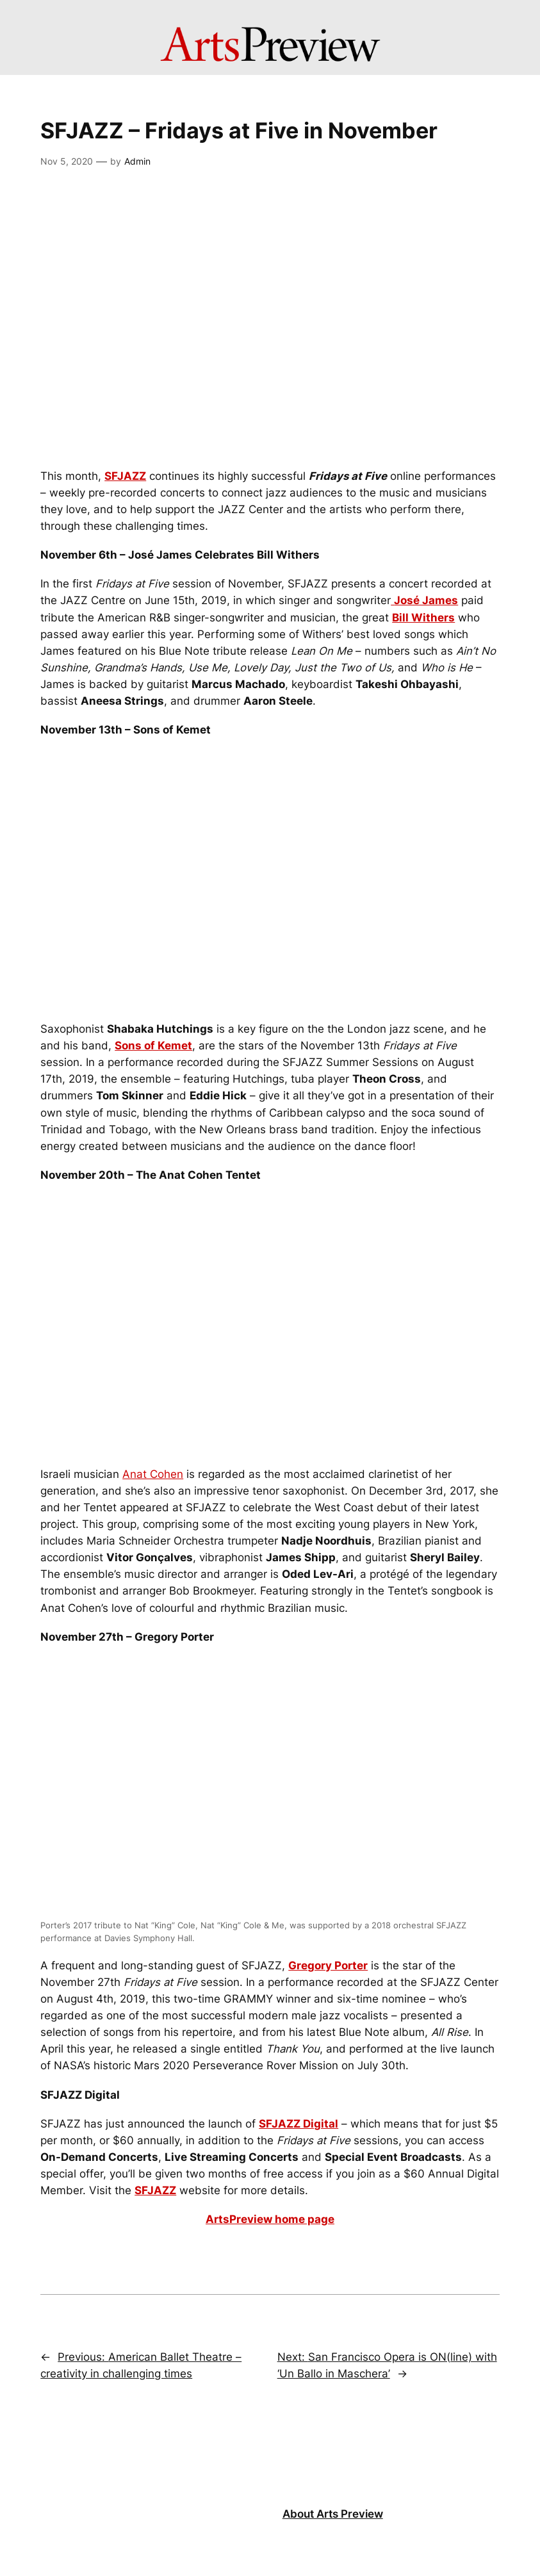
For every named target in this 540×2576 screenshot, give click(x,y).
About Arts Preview (332, 2513)
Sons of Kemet (153, 1045)
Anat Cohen (152, 1474)
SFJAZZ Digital (298, 2123)
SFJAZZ (125, 476)
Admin (137, 161)
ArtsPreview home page (270, 2219)
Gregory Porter (328, 1965)
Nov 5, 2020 (66, 161)
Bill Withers (423, 617)
